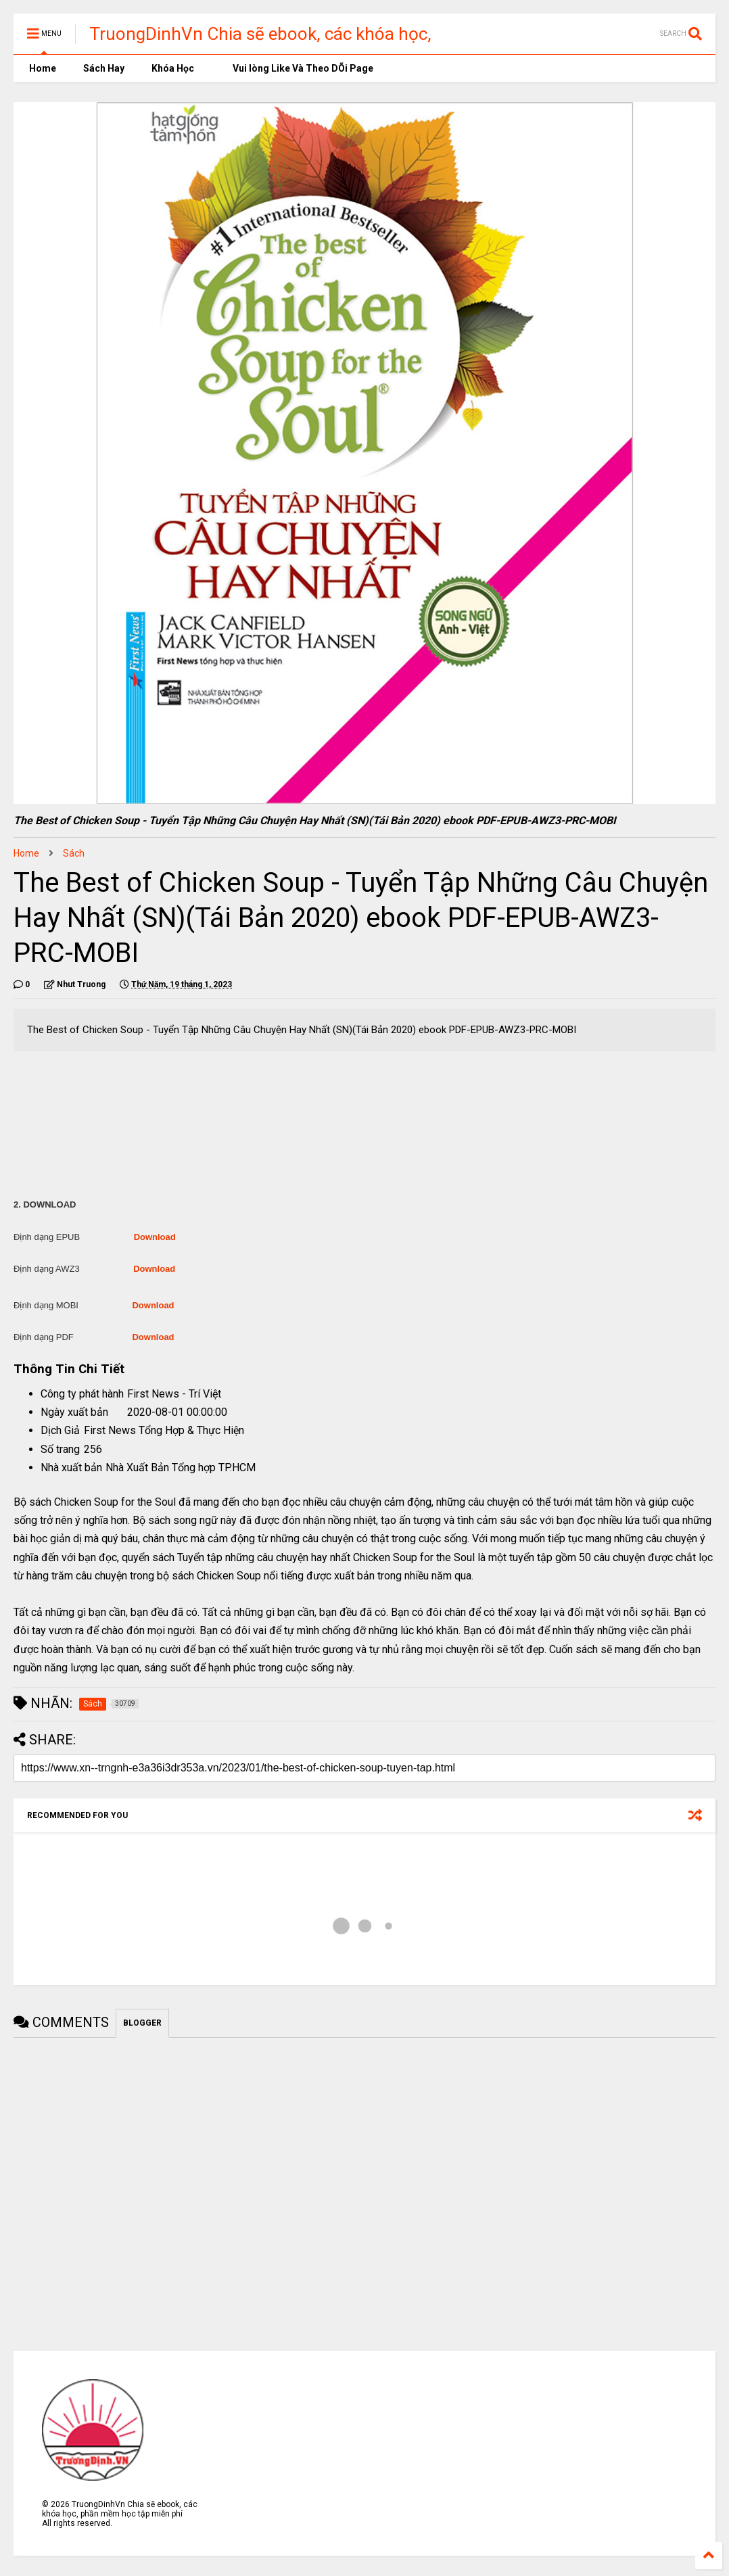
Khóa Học (172, 68)
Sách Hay (103, 68)
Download (155, 1237)
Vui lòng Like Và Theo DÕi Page (297, 68)
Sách (74, 853)
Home (41, 68)
